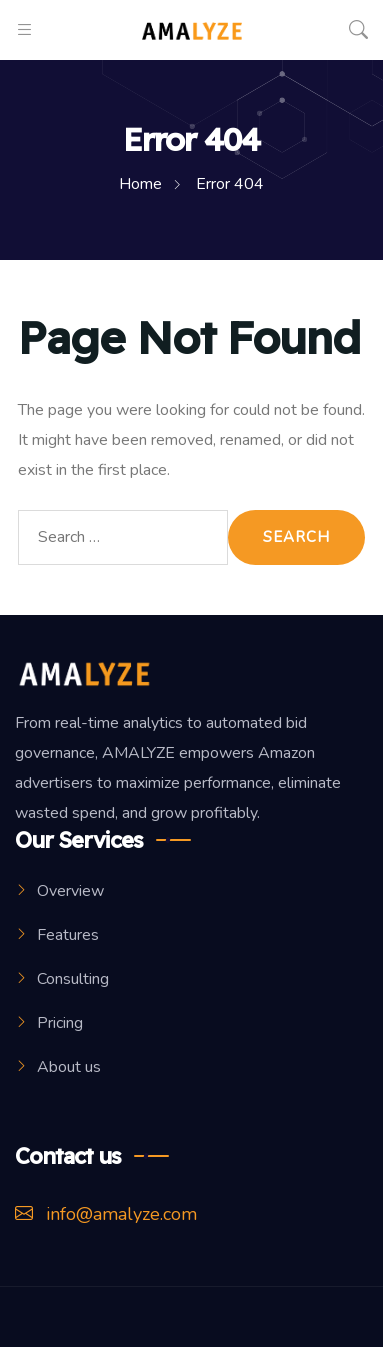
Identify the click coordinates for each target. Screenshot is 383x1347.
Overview (70, 891)
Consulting (73, 979)
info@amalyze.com (106, 1214)
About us (69, 1067)
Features (68, 935)
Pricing (60, 1023)
